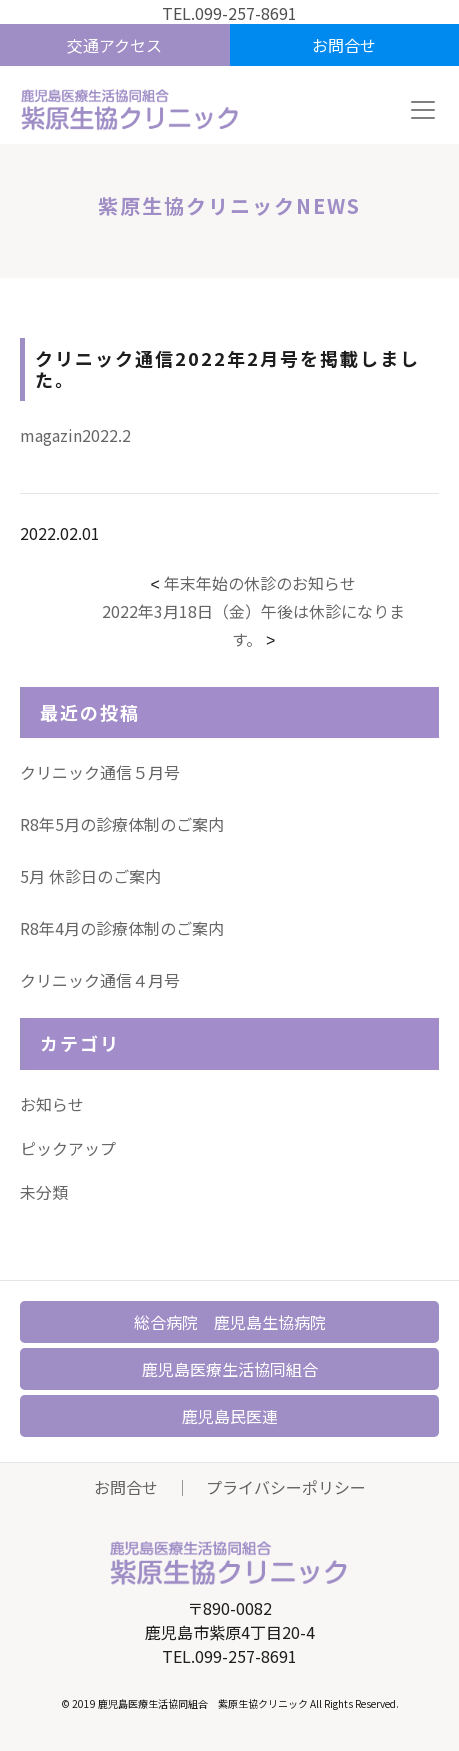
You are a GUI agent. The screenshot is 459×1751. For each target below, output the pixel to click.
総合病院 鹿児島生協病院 (230, 1322)
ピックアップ (68, 1148)
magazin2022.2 (75, 435)
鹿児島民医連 (230, 1416)
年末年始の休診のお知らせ (260, 583)
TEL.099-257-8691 (229, 13)
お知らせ (52, 1104)
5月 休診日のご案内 (90, 876)
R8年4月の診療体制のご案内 (122, 928)
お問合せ (344, 45)
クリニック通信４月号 (100, 980)
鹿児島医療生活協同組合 (230, 1369)
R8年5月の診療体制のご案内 (122, 824)
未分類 (44, 1192)
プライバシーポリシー (286, 1487)
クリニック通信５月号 (100, 772)
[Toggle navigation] (423, 110)
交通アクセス (114, 45)
